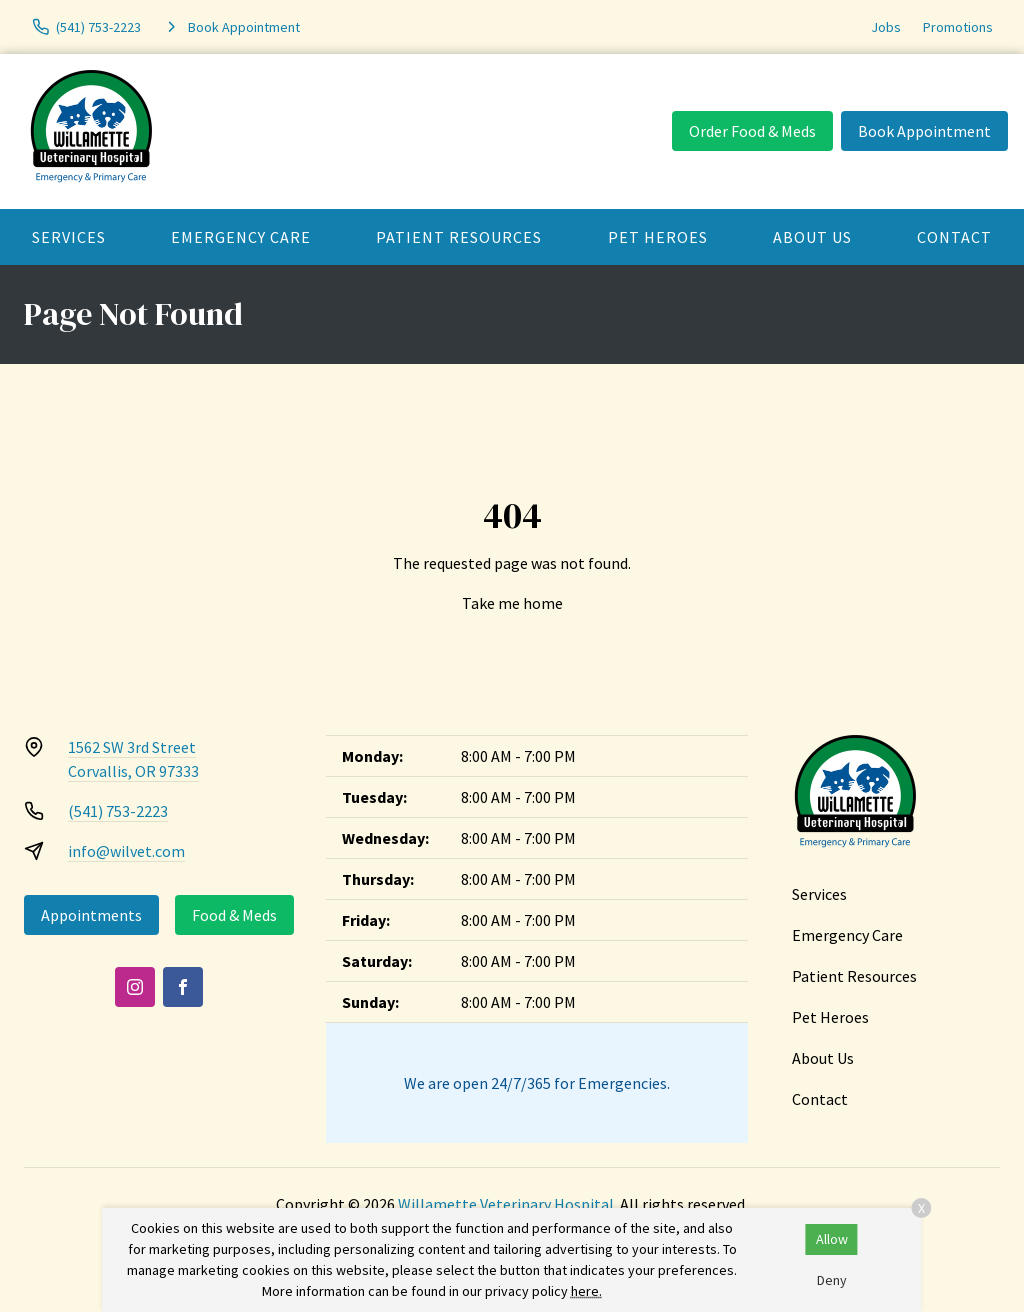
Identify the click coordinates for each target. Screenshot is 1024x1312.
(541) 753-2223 (118, 811)
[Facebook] (183, 987)
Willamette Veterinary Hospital (506, 1204)
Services (69, 237)
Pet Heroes (658, 237)
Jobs (886, 27)
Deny (832, 1280)
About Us (812, 237)
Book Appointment (924, 131)
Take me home (512, 603)
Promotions (958, 27)
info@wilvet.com (126, 851)
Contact (820, 1099)
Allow (832, 1239)
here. (586, 1291)
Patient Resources (459, 237)
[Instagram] (135, 987)
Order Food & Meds (752, 131)
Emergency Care (241, 237)
